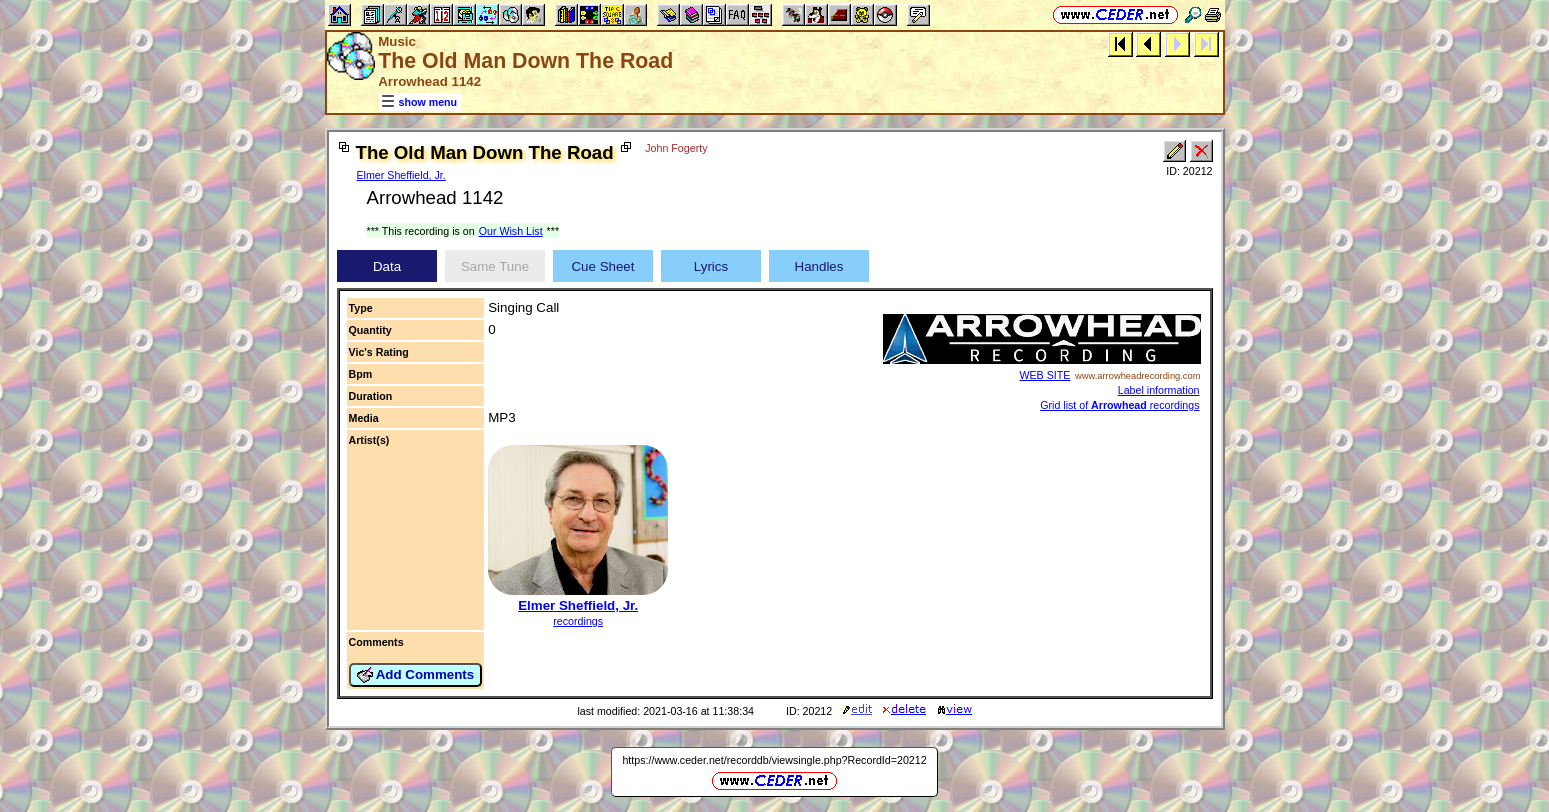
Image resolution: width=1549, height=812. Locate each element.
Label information (1159, 390)
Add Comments (416, 675)
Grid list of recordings (1119, 405)
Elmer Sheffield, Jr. (401, 175)
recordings (578, 621)
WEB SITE (1044, 375)
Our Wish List (511, 231)
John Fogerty (676, 148)
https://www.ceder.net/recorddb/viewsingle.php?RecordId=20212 (774, 760)
